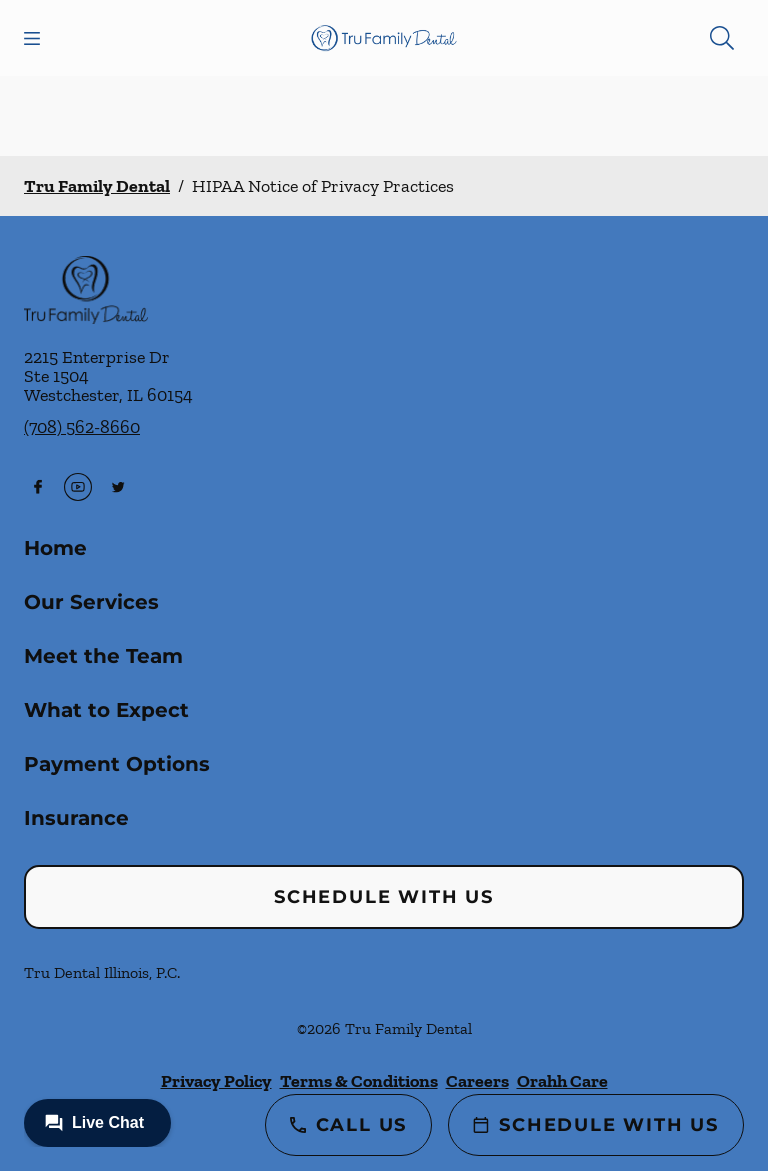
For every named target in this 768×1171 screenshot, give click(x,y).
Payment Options (117, 764)
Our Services (91, 602)
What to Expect (106, 710)
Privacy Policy (216, 1081)
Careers (477, 1081)
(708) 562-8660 (82, 427)
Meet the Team (103, 656)
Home (55, 548)
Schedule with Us (384, 897)
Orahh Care (562, 1081)
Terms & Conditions (359, 1081)
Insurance (76, 818)
